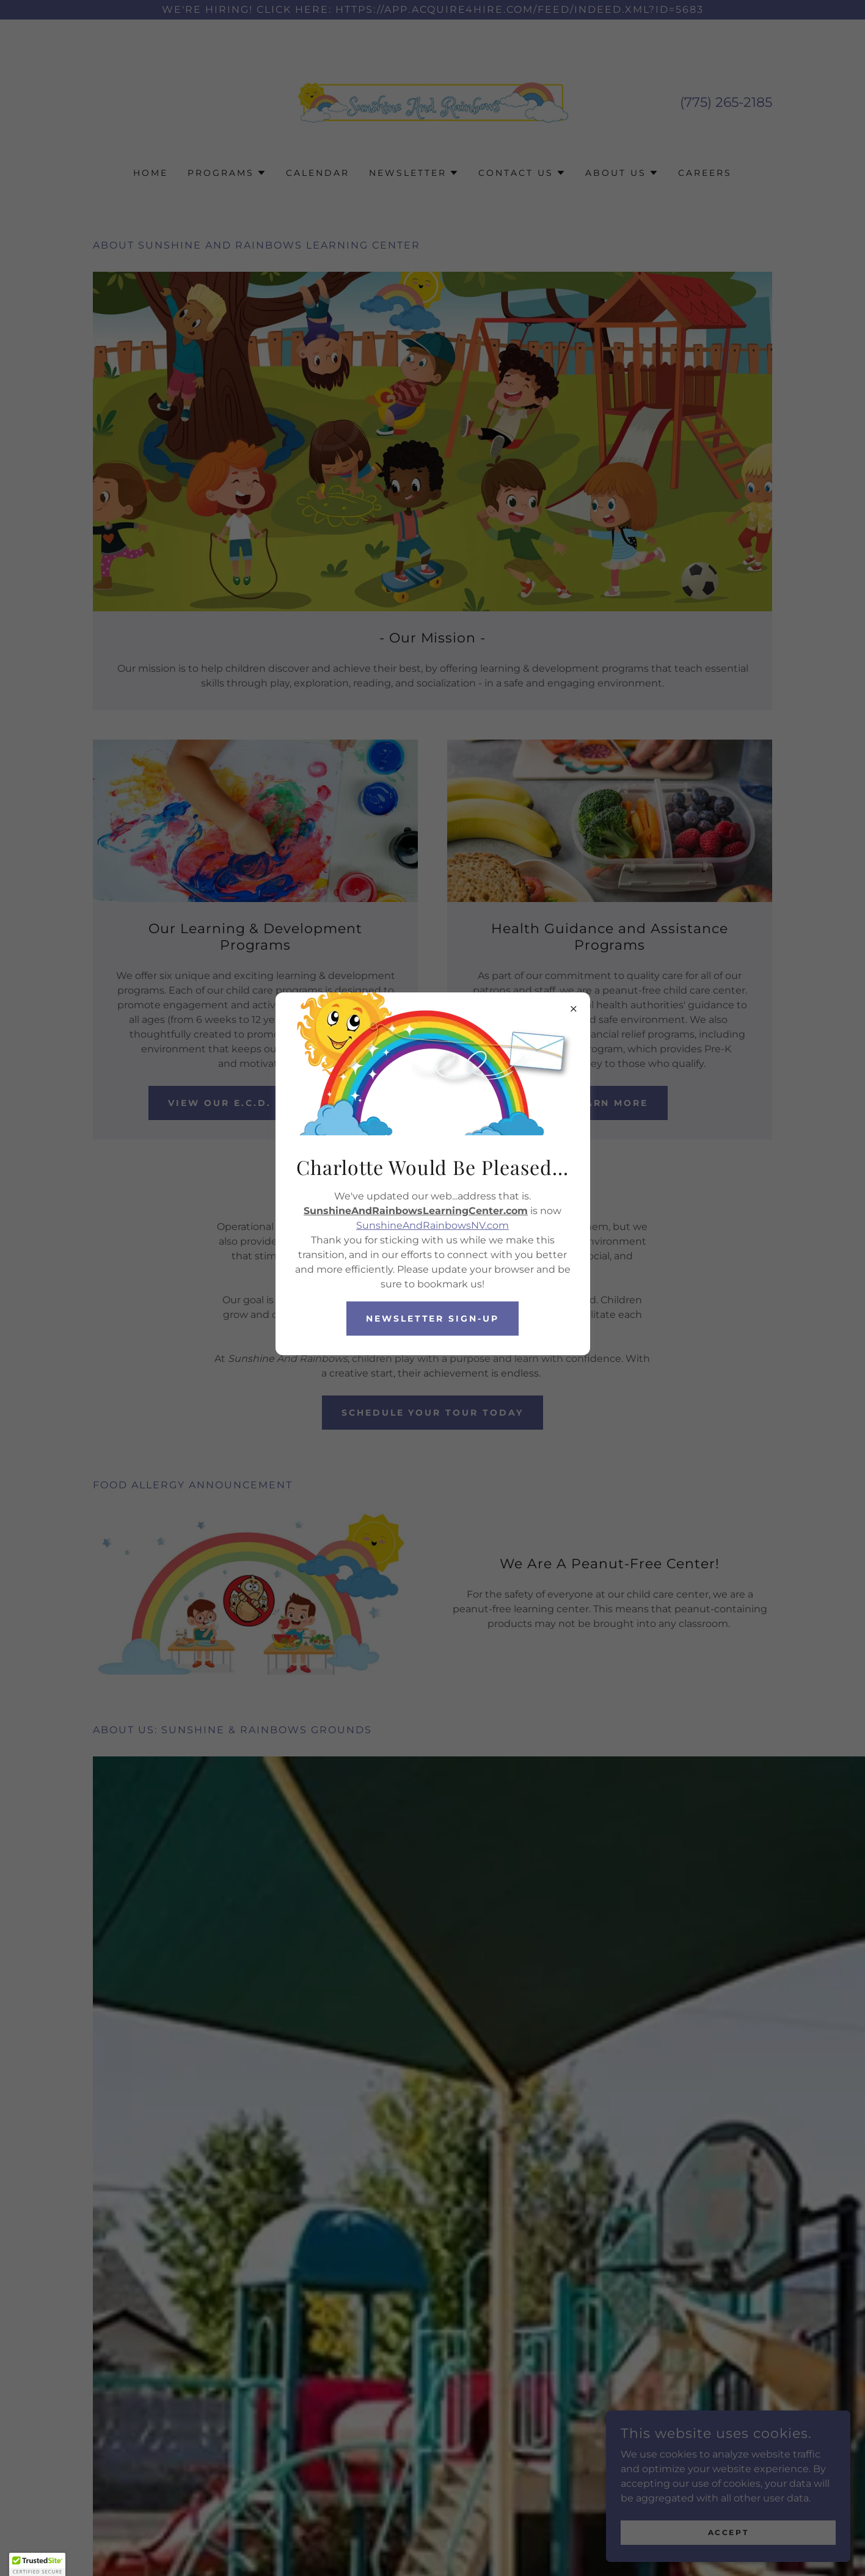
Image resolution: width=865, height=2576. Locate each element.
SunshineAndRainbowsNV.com (432, 1225)
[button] (37, 2564)
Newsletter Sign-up (433, 1318)
